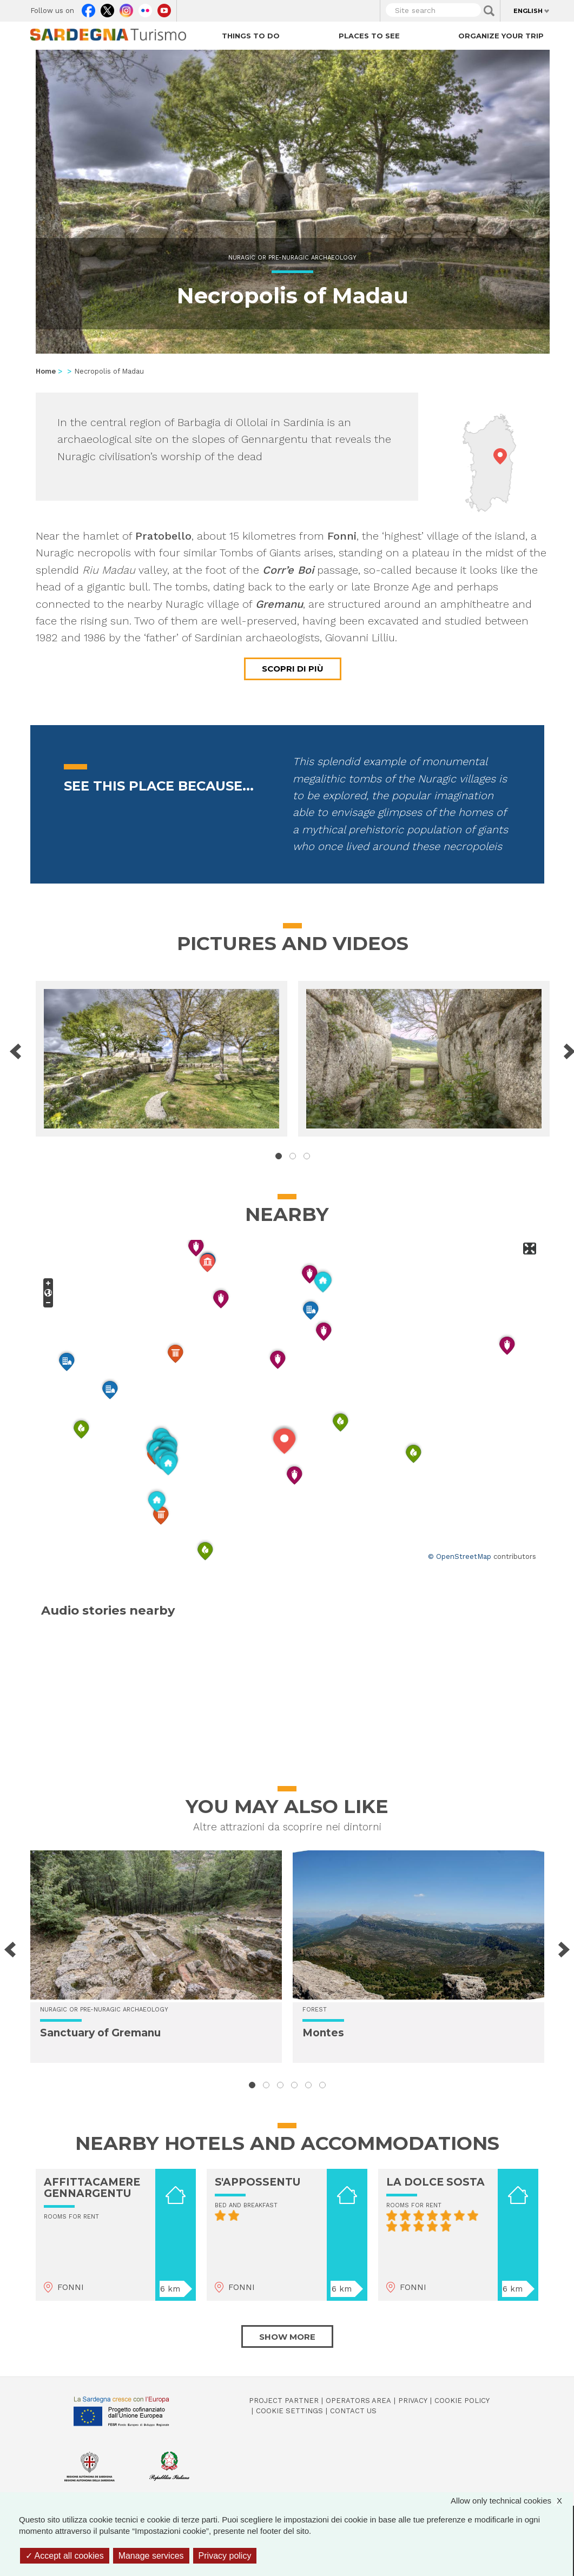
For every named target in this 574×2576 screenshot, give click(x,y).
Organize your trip (501, 35)
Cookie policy (462, 2400)
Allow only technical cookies (512, 2500)
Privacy (412, 2400)
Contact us (353, 2411)
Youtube (164, 8)
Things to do (251, 35)
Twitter (107, 8)
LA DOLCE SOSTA (435, 2182)
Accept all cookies (64, 2555)
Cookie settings (289, 2411)
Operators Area (358, 2400)
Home (46, 371)
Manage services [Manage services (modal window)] (151, 2555)
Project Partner (284, 2400)
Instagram (126, 8)
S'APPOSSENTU (257, 2182)
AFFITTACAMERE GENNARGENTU (92, 2188)
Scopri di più (293, 668)
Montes (323, 2033)
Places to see (369, 35)
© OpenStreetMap (459, 1556)
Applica (489, 10)
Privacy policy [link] (225, 2555)
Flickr (145, 8)
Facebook (88, 8)
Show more (287, 2337)
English (528, 11)
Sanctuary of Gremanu (100, 2033)
